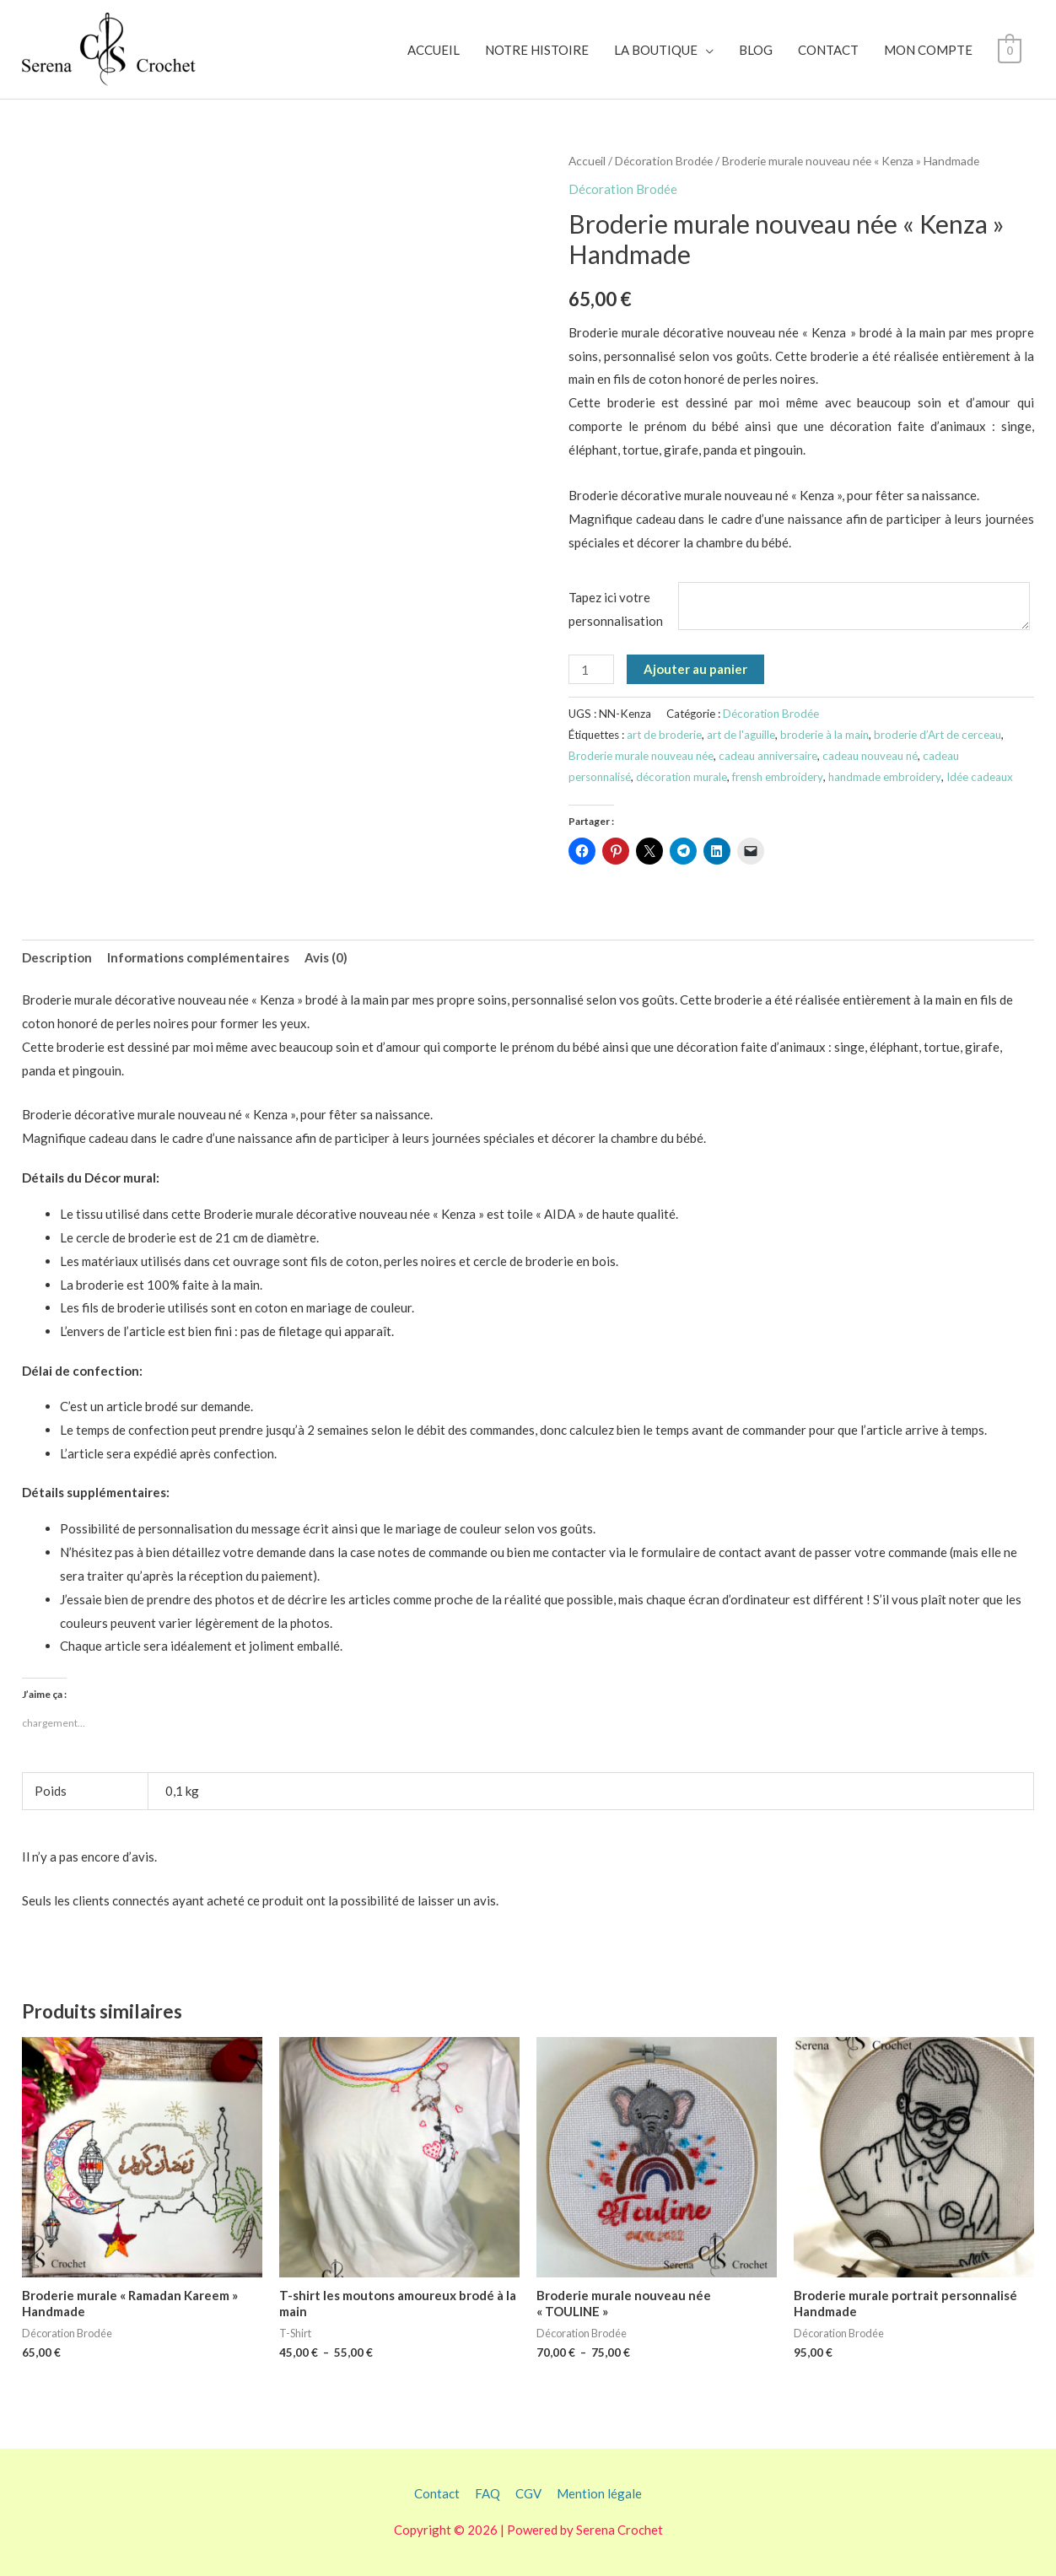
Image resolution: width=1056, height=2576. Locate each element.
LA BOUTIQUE (656, 49)
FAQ (487, 2493)
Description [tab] (57, 957)
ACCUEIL (434, 49)
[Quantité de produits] (591, 669)
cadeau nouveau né (870, 756)
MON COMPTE (929, 49)
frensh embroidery (777, 777)
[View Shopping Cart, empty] (1010, 49)
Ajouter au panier (695, 668)
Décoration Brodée (664, 161)
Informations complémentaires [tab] (198, 957)
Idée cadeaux (979, 777)
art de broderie (664, 734)
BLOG (756, 49)
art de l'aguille (741, 734)
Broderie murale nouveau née (641, 756)
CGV (528, 2493)
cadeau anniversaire (768, 756)
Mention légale (599, 2493)
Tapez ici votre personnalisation (615, 609)
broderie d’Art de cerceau (937, 734)
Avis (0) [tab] (326, 957)
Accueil (587, 161)
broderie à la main (824, 734)
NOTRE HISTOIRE (538, 49)
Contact (437, 2493)
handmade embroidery (884, 777)
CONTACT (829, 49)
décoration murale (681, 777)
